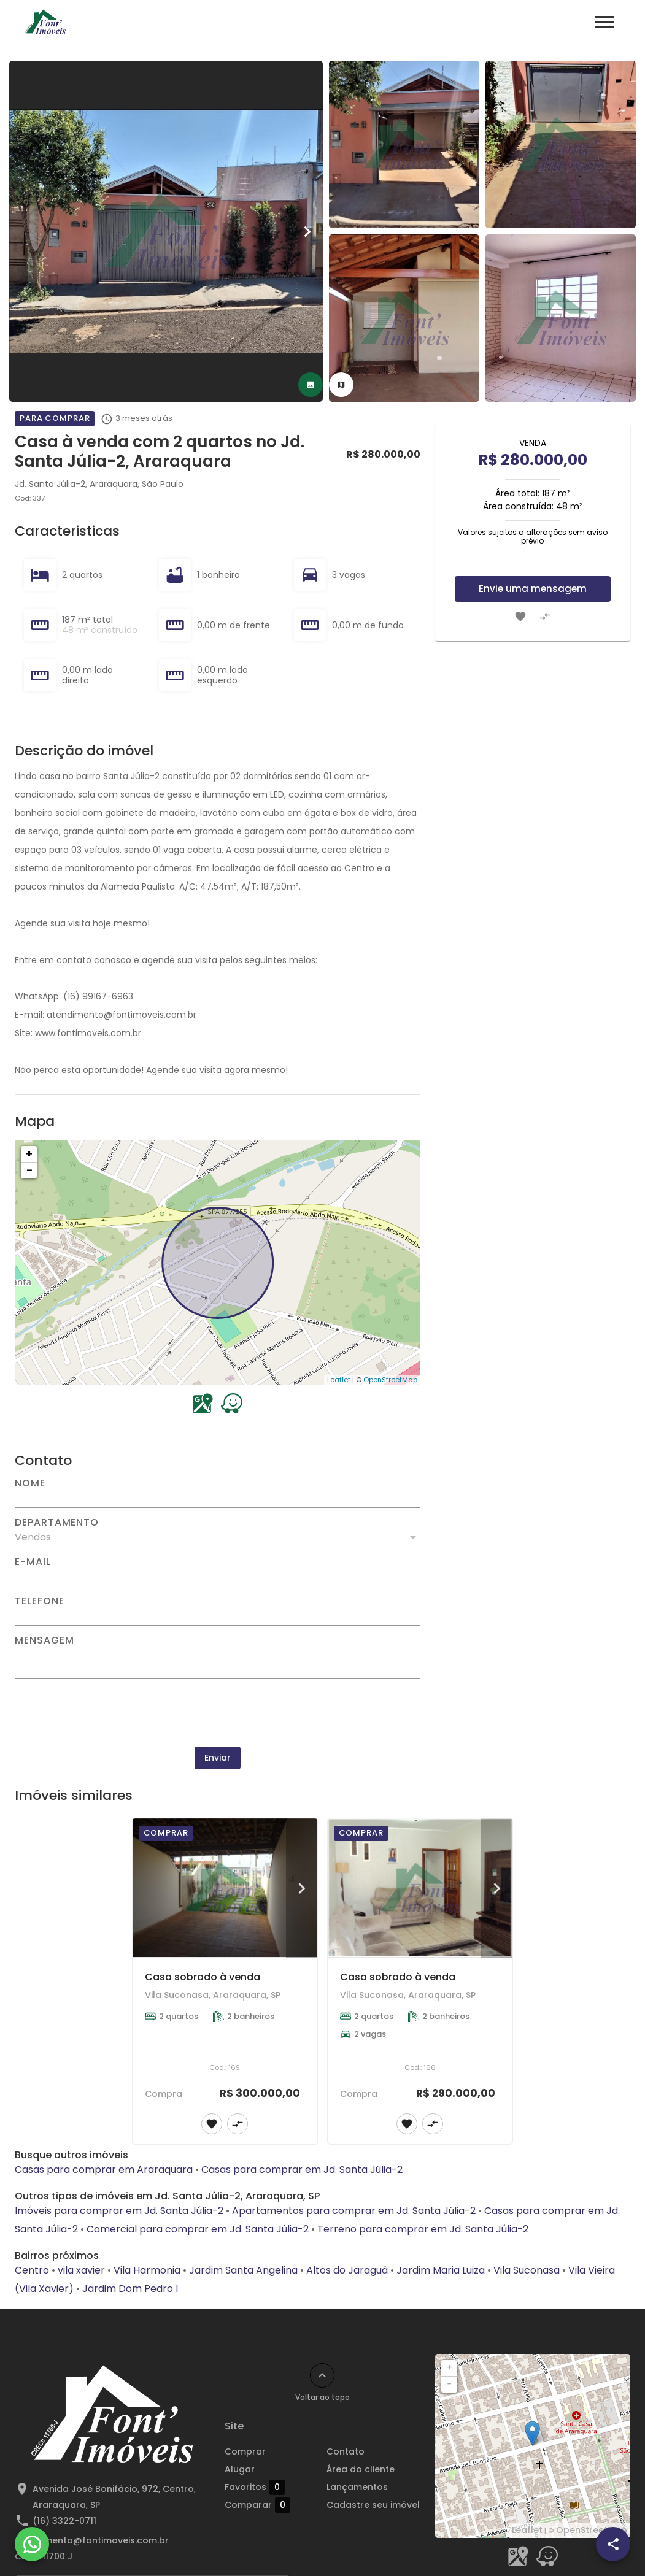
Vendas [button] (33, 1537)
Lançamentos (357, 2487)
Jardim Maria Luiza (440, 2270)
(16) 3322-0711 (64, 2521)
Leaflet (338, 1380)
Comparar (257, 2504)
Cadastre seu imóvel (373, 2505)
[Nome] (217, 1498)
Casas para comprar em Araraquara (104, 2170)
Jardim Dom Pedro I (130, 2289)
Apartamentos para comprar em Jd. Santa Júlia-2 (354, 2211)
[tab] (310, 384)
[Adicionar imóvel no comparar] (545, 616)
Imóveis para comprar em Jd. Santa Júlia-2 (119, 2211)
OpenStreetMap (390, 1380)
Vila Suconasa (526, 2270)
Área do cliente (360, 2469)
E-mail (33, 1562)
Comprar (245, 2451)
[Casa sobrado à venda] (225, 1887)
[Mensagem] (217, 1662)
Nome (30, 1483)
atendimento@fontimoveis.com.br (92, 2540)
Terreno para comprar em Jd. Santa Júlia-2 (422, 2229)
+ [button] (29, 1153)
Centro (32, 2270)
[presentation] (217, 1713)
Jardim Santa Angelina (243, 2270)
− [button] (29, 1170)
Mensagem (44, 1640)
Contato (345, 2451)
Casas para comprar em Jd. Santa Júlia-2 (302, 2170)
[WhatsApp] (32, 2544)
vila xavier (81, 2270)
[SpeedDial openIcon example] (613, 2544)
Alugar (240, 2469)
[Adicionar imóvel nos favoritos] (520, 616)
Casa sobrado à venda (202, 1977)
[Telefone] (217, 1616)
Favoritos (255, 2487)
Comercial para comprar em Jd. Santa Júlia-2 (198, 2229)
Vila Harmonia (147, 2270)
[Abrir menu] (604, 22)
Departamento (57, 1523)
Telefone (39, 1601)
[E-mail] (217, 1576)
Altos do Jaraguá (347, 2270)
